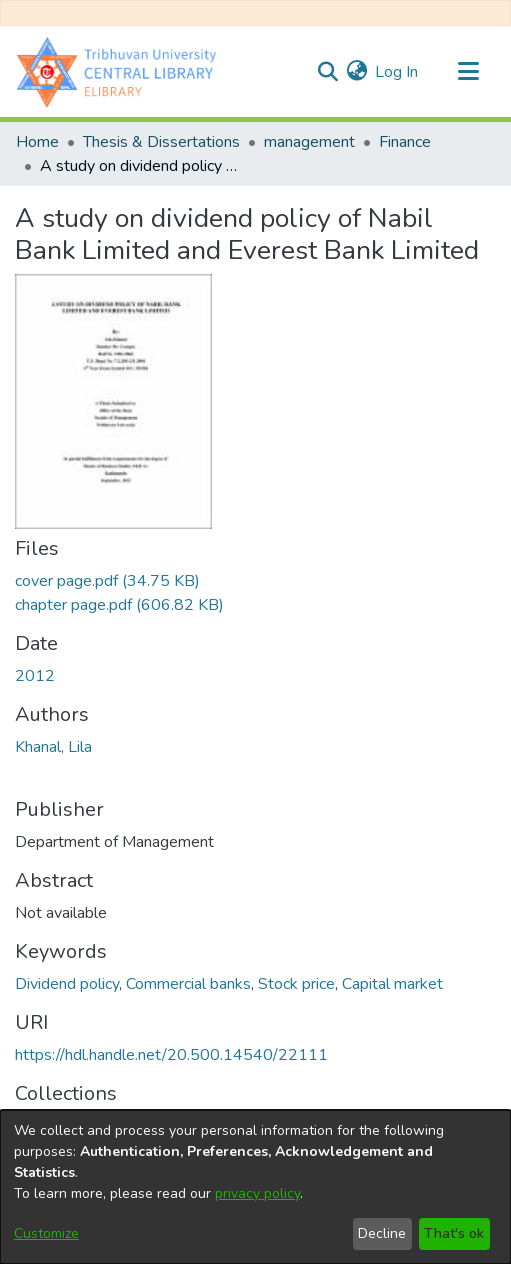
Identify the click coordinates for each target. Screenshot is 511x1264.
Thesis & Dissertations (161, 142)
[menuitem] (356, 72)
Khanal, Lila (53, 747)
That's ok (454, 1233)
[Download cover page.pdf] (107, 581)
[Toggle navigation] (468, 72)
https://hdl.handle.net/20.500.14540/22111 (171, 1055)
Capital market (392, 984)
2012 (35, 676)
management (309, 142)
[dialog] (255, 1187)
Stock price (296, 984)
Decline (382, 1233)
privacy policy (257, 1193)
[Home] (121, 71)
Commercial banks (188, 984)
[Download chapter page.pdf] (119, 605)
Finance (405, 142)
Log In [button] (397, 72)
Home (37, 142)
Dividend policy (67, 984)
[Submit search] (327, 72)
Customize (46, 1233)
